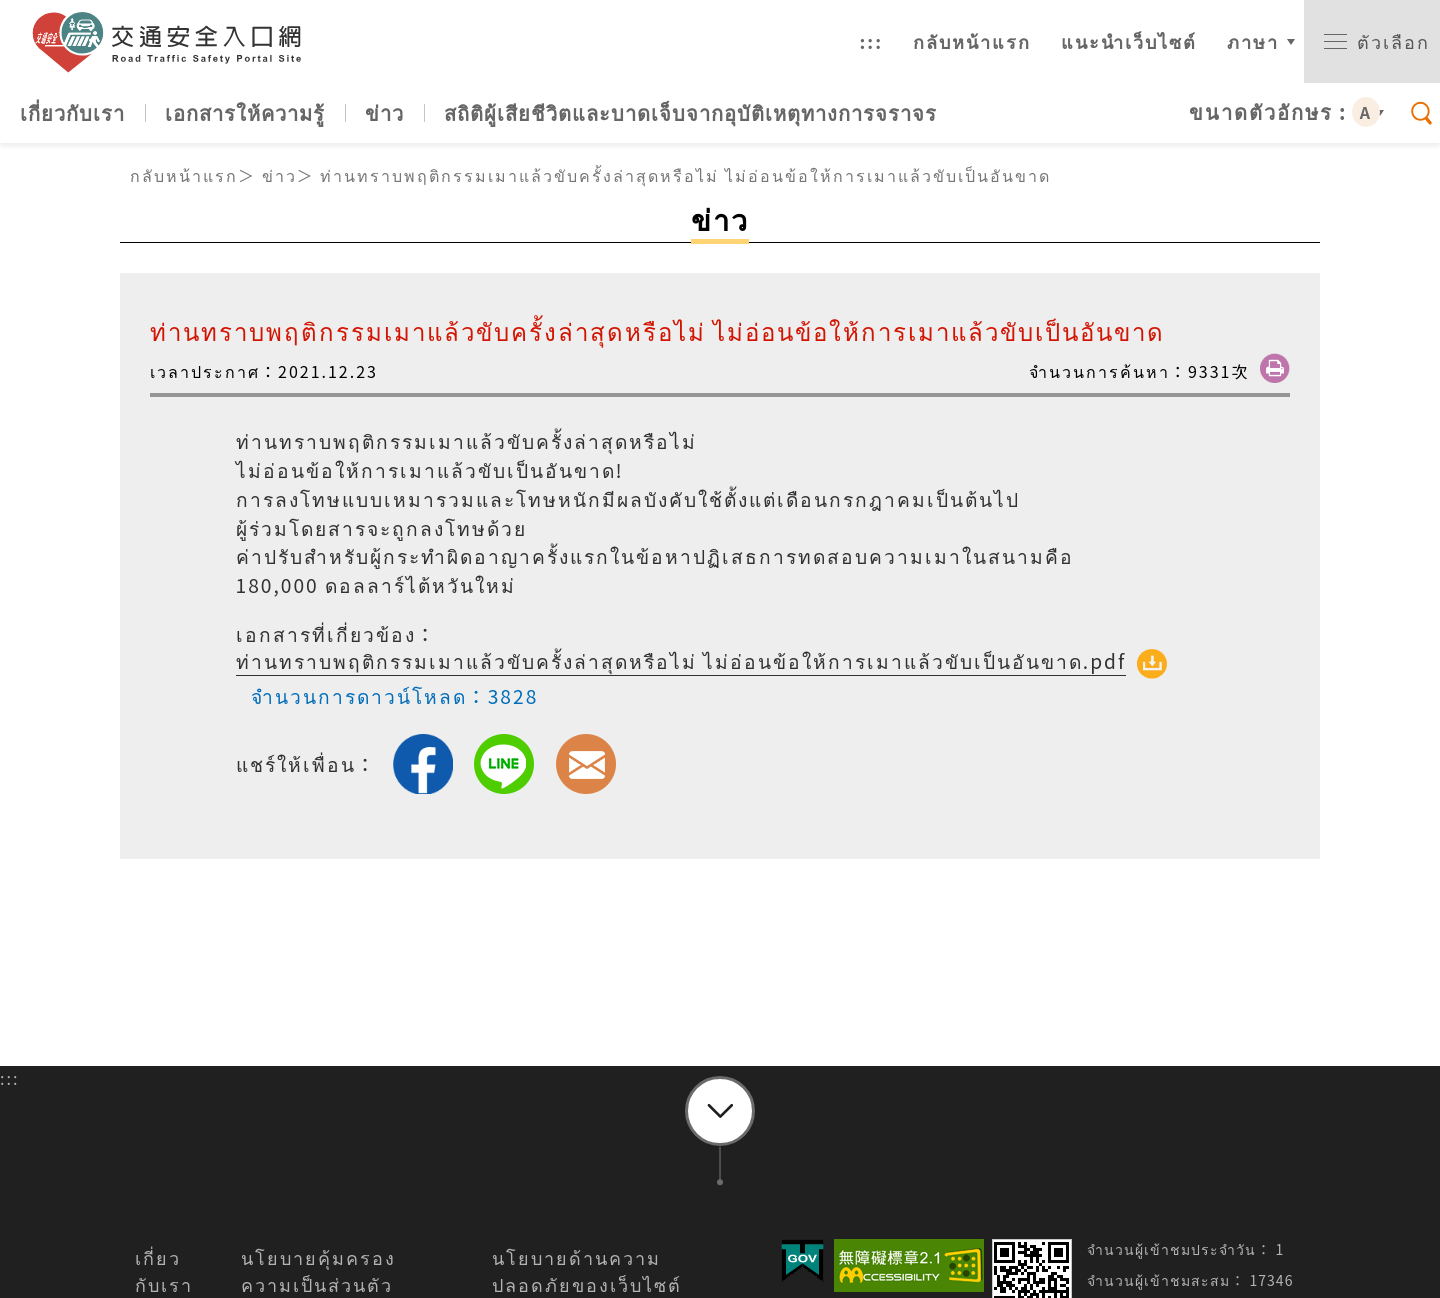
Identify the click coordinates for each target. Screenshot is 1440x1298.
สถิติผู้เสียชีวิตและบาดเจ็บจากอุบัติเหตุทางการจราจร (690, 112)
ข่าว (384, 112)
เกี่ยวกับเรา (72, 112)
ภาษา (1253, 41)
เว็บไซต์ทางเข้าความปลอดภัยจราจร (175, 42)
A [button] (1366, 112)
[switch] (1372, 41)
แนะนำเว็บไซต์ (1129, 41)
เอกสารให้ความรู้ (245, 112)
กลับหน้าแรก (972, 41)
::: (871, 41)
